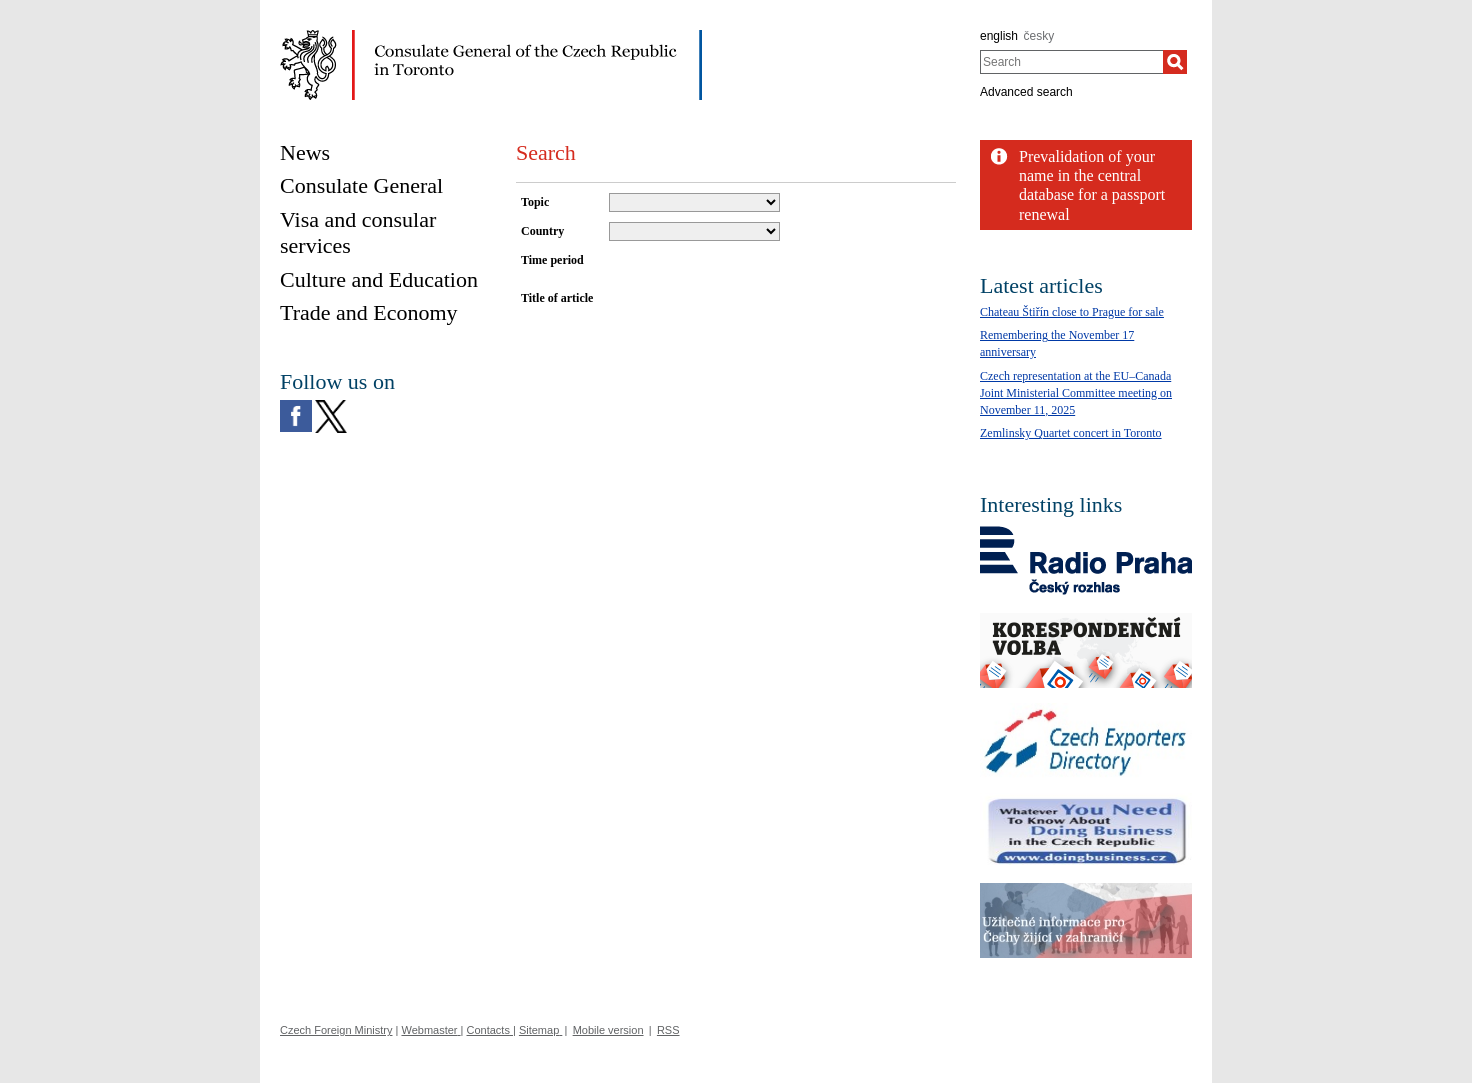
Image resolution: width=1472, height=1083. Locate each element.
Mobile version (608, 1030)
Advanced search (1026, 92)
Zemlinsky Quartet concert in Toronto (1071, 433)
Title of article (557, 298)
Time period (552, 260)
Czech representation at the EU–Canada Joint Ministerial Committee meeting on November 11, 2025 (1076, 393)
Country (542, 231)
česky (1039, 36)
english (999, 36)
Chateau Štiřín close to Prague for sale (1072, 312)
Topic (535, 202)
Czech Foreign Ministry (336, 1030)
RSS (668, 1030)
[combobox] (1071, 62)
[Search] (1175, 62)
